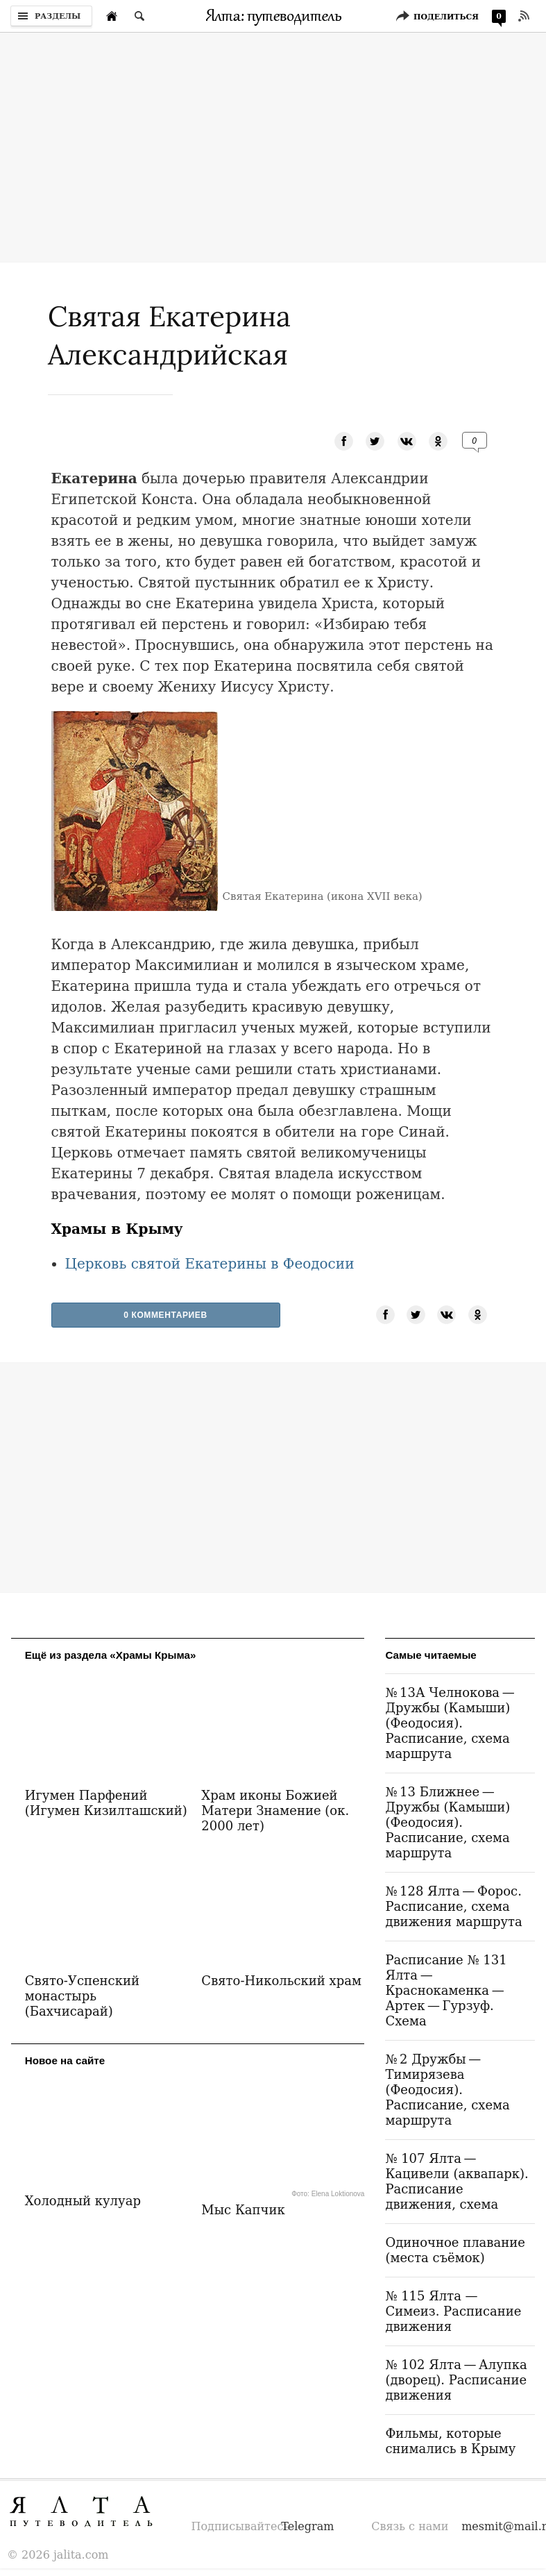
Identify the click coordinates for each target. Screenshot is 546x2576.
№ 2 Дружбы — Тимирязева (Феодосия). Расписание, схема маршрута (447, 2089)
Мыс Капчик (242, 2209)
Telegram (307, 2526)
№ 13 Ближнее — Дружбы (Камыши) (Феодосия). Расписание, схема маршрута (447, 1822)
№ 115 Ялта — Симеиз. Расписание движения (453, 2311)
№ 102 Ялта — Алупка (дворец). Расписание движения (456, 2379)
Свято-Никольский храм (281, 1980)
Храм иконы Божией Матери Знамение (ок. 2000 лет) (275, 1810)
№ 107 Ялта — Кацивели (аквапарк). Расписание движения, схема (456, 2181)
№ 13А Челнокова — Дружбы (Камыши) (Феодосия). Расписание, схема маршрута (451, 1723)
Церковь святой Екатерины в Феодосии (210, 1263)
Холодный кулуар (83, 2200)
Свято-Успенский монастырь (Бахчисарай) (82, 1995)
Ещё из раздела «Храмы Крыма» (110, 1655)
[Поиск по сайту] (139, 16)
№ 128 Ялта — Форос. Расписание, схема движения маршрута (453, 1906)
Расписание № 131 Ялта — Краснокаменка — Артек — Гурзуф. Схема (445, 1990)
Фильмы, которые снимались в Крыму (450, 2441)
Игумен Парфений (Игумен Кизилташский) (106, 1803)
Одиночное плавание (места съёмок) (454, 2250)
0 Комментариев (165, 1315)
